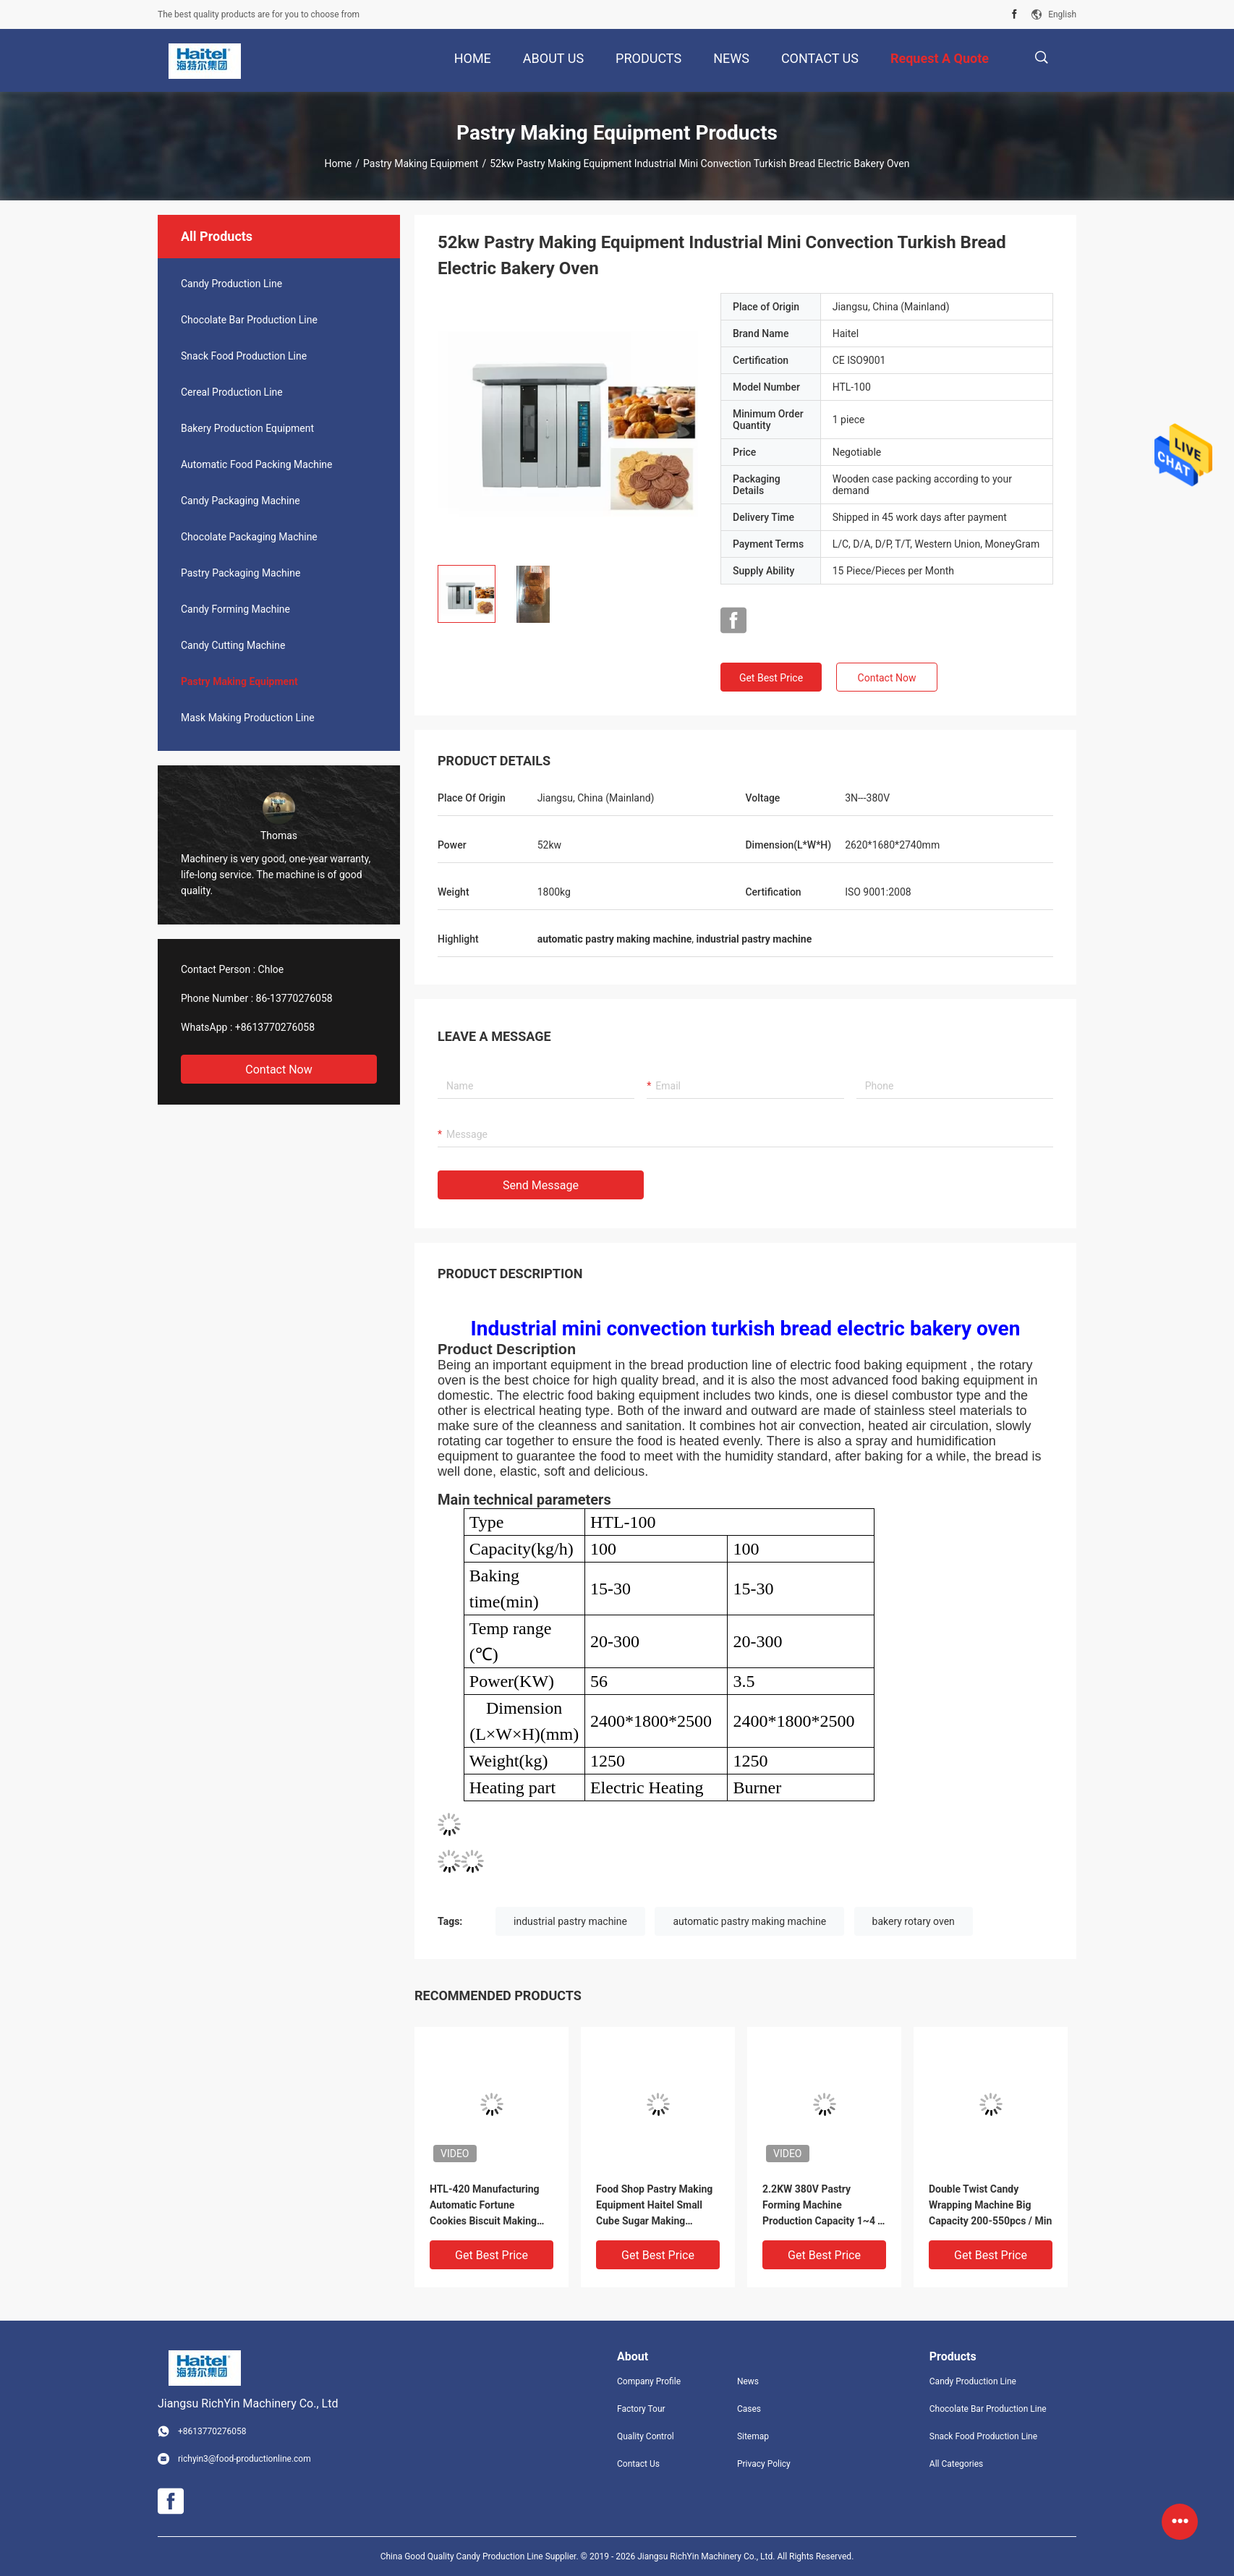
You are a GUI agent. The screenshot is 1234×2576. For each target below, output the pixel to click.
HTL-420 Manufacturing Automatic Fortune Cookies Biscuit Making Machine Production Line (486, 2206)
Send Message (541, 1185)
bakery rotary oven (913, 1921)
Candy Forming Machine (235, 609)
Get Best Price (771, 678)
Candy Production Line (231, 283)
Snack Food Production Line (244, 356)
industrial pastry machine (570, 1921)
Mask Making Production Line (248, 717)
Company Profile (649, 2381)
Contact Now (278, 1069)
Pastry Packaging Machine (240, 573)
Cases (749, 2409)
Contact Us (638, 2464)
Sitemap (753, 2436)
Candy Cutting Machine (233, 645)
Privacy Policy (764, 2464)
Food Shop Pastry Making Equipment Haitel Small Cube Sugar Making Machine (654, 2206)
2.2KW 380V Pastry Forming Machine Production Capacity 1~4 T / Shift (822, 2206)
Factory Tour (641, 2409)
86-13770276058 (294, 998)
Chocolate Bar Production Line (249, 320)
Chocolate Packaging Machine (249, 537)
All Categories (956, 2464)
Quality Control (645, 2436)
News (748, 2381)
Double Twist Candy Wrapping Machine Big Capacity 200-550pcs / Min (990, 2205)
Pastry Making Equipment (420, 163)
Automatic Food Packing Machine (257, 464)
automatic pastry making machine (749, 1921)
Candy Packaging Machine (240, 500)
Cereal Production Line (232, 392)
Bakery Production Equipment (247, 428)
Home (338, 163)
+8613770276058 (275, 1027)
